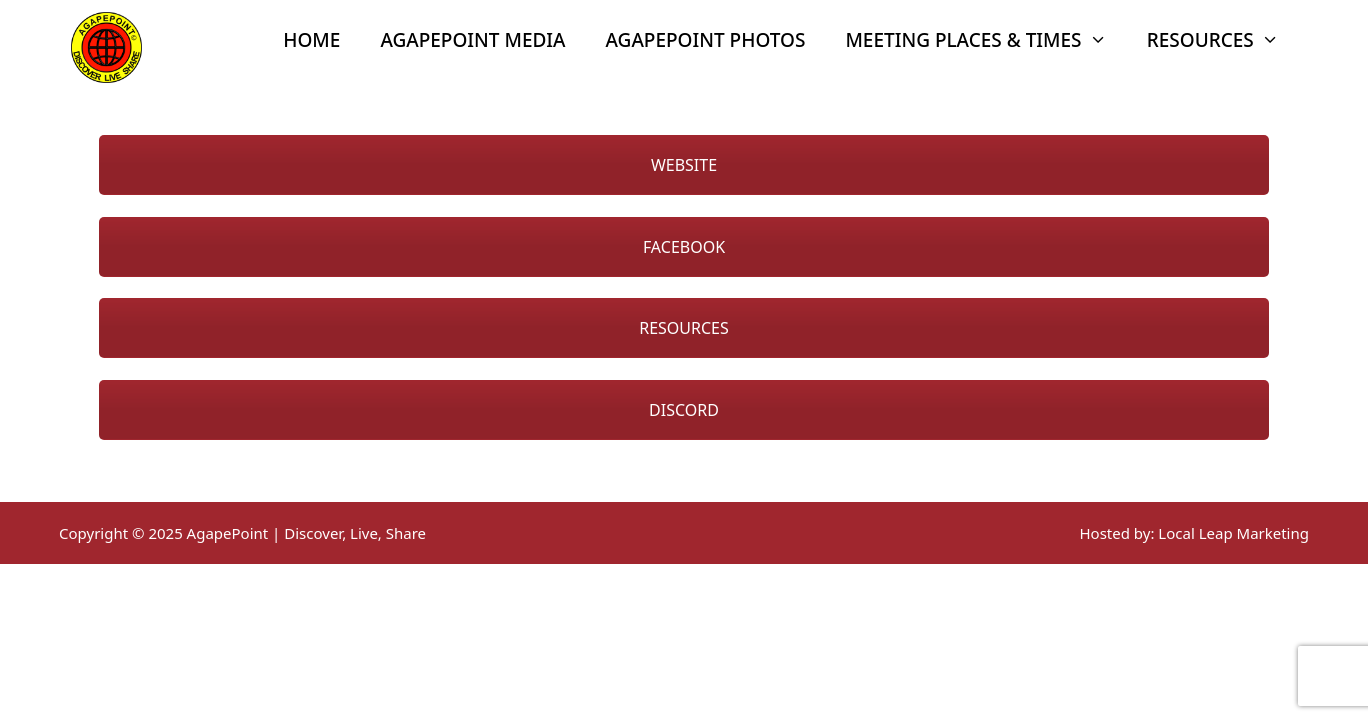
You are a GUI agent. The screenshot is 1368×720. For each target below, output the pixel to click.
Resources (1223, 40)
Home (311, 40)
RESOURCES (684, 328)
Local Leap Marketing (1233, 533)
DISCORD (684, 410)
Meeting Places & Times (985, 40)
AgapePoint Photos (706, 40)
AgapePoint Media (472, 40)
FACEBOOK (684, 247)
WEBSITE (684, 165)
